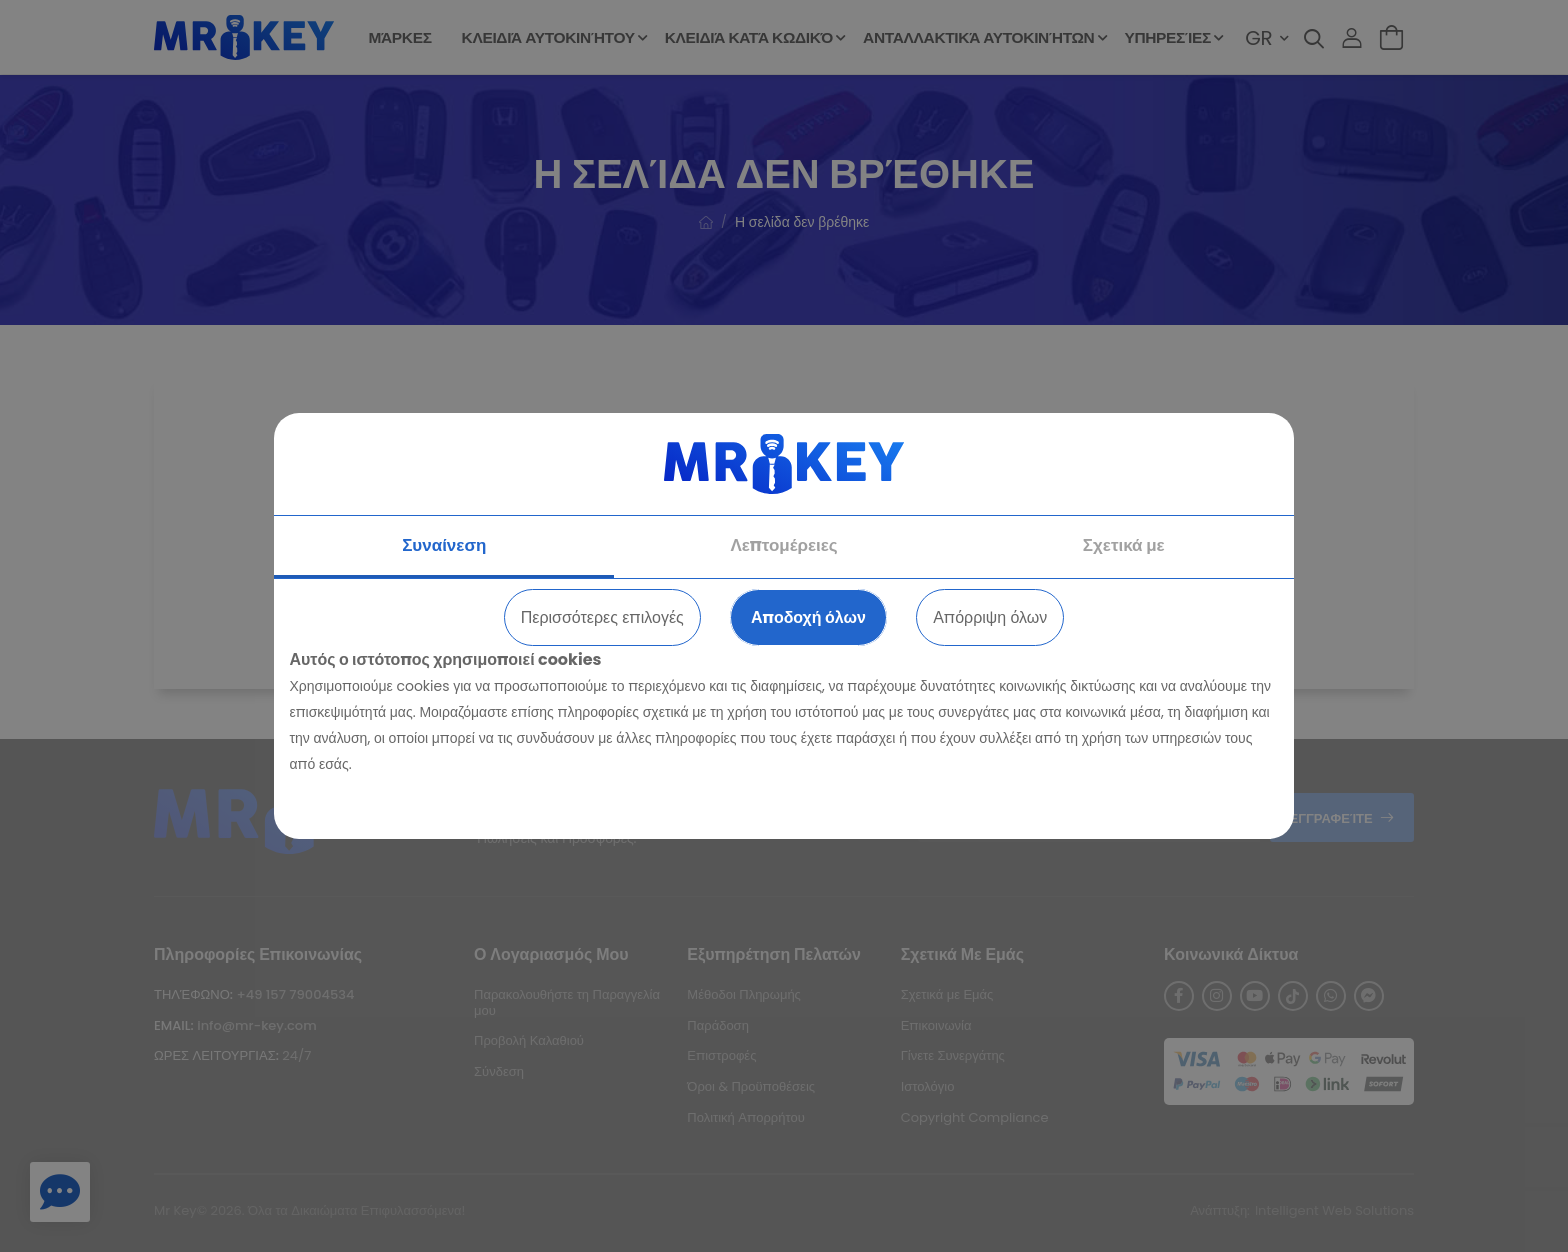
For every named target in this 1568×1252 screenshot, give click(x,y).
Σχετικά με (1124, 545)
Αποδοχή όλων (808, 617)
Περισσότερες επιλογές (602, 617)
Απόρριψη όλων (990, 617)
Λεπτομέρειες (783, 545)
